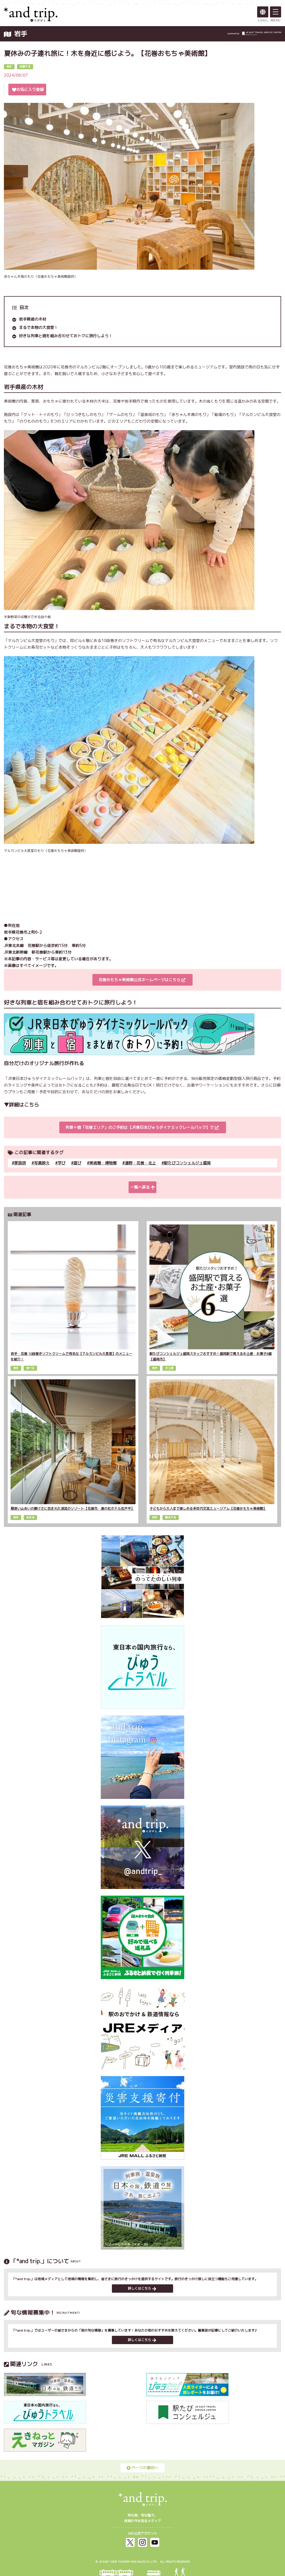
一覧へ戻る (142, 1187)
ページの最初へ (142, 2467)
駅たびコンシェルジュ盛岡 (187, 1163)
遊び (77, 1163)
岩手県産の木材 (32, 319)
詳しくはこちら (142, 2288)
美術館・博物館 (103, 1163)
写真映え (42, 1163)
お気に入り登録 (28, 89)
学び (61, 1163)
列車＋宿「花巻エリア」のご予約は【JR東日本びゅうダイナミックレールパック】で (142, 1127)
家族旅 (20, 1163)
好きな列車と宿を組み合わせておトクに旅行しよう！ (65, 335)
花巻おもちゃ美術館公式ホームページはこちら (142, 979)
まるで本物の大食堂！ (38, 327)
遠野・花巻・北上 (140, 1163)
